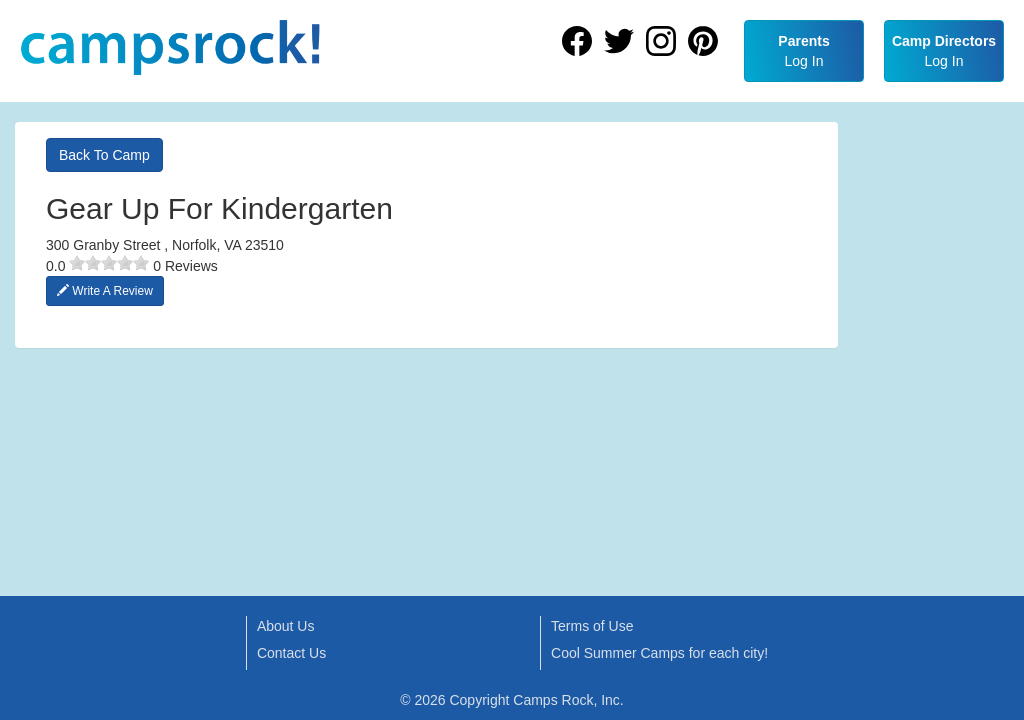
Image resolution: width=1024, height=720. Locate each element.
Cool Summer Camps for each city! (659, 653)
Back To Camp (104, 155)
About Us (286, 626)
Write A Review (105, 291)
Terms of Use (592, 626)
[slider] (109, 263)
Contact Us (291, 653)
